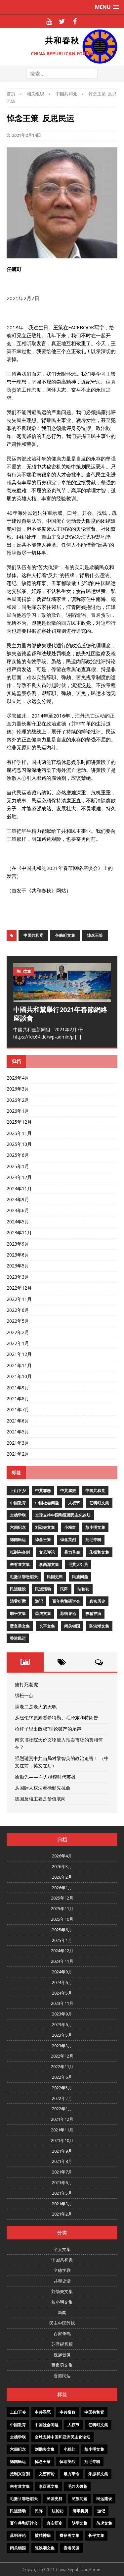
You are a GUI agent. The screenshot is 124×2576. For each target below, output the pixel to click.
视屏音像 (62, 2355)
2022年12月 (19, 1288)
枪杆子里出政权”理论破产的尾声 (48, 1729)
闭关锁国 (72, 1626)
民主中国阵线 (62, 2323)
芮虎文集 (43, 1613)
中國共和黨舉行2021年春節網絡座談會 (60, 1014)
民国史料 (55, 1577)
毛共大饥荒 (78, 1564)
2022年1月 (18, 1343)
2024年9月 (18, 1199)
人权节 (74, 1503)
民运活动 (43, 1589)
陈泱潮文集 (99, 1626)
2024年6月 (18, 1210)
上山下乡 (18, 1490)
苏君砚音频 (62, 2344)
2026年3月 (18, 1089)
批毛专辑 (93, 1539)
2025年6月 (18, 1155)
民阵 (64, 1589)
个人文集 (62, 2249)
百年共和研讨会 (66, 1601)
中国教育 (18, 1503)
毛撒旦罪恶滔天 (24, 1577)
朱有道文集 (20, 1564)
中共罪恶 (43, 1490)
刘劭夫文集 (45, 1527)
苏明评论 (68, 1613)
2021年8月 (18, 1398)
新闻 (62, 2312)
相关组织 (35, 94)
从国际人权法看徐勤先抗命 (42, 1788)
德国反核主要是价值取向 (40, 1799)
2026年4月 (18, 1078)
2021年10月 (19, 1376)
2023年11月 (19, 1232)
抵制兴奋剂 (20, 1552)
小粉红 (70, 1527)
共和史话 (62, 2281)
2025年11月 (19, 1133)
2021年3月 (18, 1443)
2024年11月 (19, 1188)
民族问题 (80, 1577)
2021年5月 (18, 1431)
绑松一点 (24, 1695)
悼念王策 (95, 935)
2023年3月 (18, 1277)
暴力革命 (72, 1552)
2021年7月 (18, 1409)
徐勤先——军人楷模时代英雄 (45, 1777)
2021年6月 (18, 1421)
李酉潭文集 (49, 1564)
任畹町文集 (65, 935)
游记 (39, 1601)
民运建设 (18, 1589)
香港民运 (18, 1638)
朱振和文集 (99, 1552)
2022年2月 (18, 1332)
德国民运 (18, 1539)
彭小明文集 (95, 1527)
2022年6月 (18, 1310)
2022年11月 (19, 1299)
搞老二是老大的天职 (36, 1706)
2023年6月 (18, 1255)
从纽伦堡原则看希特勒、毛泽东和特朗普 (56, 1717)
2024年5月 (18, 1221)
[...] (78, 1037)
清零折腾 (18, 1601)
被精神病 (93, 1613)
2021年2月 (18, 1454)
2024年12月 (19, 1177)
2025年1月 (18, 1166)
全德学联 (18, 1515)
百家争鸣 (62, 2333)
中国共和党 (33, 935)
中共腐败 (68, 1490)
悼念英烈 (68, 1539)
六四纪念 (18, 1527)
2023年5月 (18, 1265)
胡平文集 (18, 1613)
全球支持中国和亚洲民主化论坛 (63, 1515)
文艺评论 (47, 1552)
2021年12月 (19, 1354)
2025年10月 (19, 1144)
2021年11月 (19, 1365)
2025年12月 (19, 1122)
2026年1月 (18, 1111)
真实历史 (97, 1601)
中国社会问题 (47, 1503)
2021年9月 (18, 1387)
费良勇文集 (20, 1626)
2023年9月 (18, 1244)
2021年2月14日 (26, 135)
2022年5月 (18, 1321)
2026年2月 (18, 1100)
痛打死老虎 (26, 1684)
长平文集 (47, 1626)
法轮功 (83, 1589)
